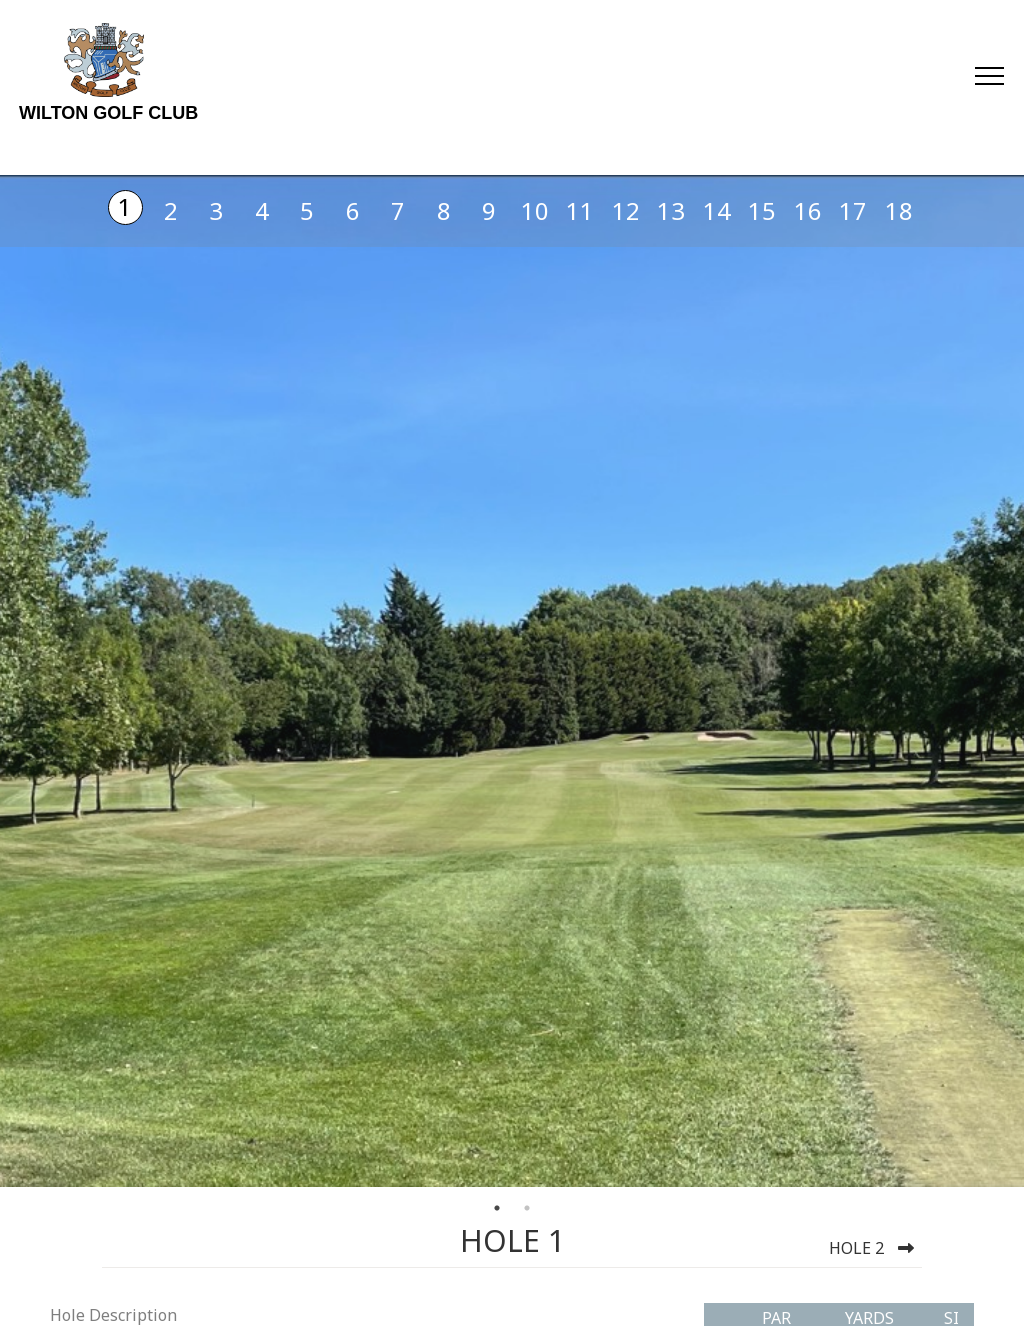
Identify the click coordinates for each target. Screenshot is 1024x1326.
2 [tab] (527, 1208)
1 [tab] (497, 1208)
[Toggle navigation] (988, 75)
